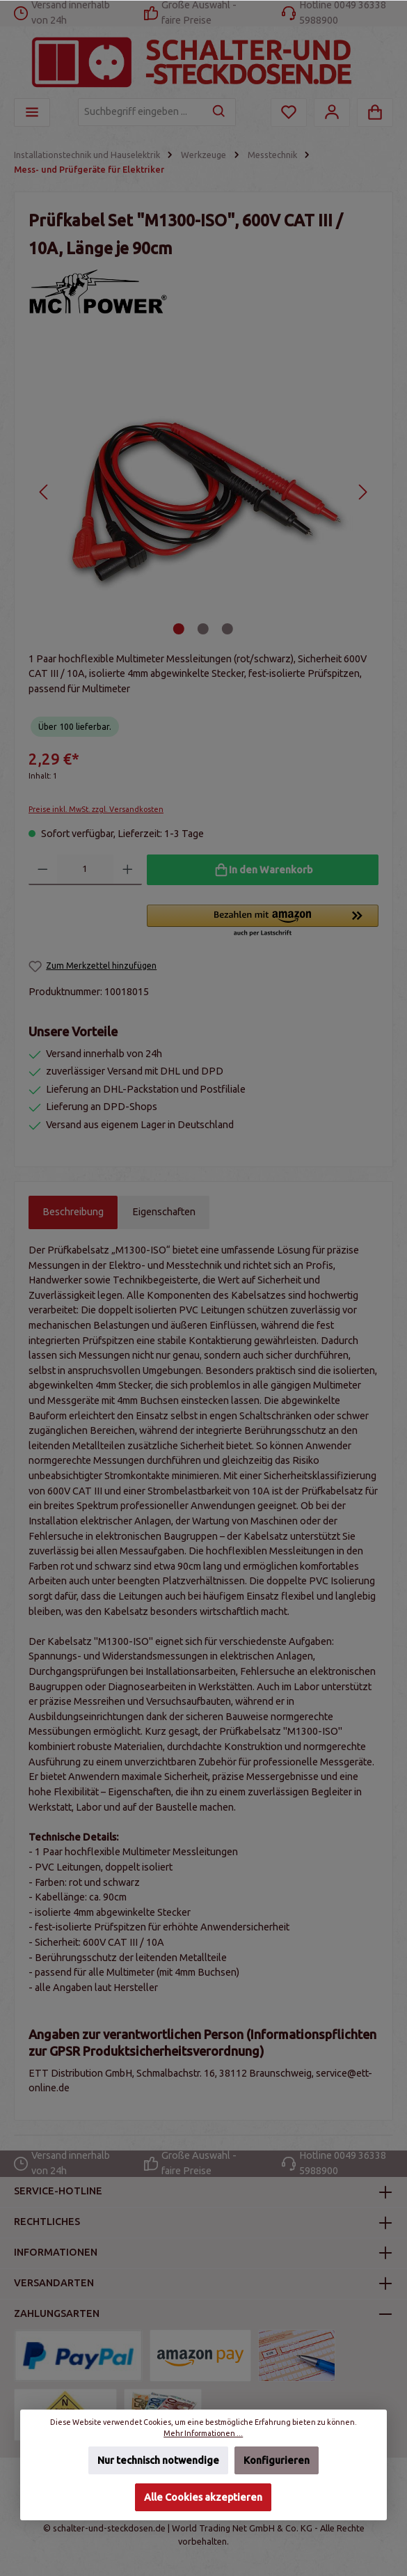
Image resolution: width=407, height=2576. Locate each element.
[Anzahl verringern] (43, 869)
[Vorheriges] (44, 492)
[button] (262, 921)
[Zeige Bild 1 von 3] (178, 628)
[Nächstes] (362, 492)
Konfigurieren (277, 2460)
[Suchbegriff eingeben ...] (141, 112)
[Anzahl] (85, 869)
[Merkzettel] (289, 112)
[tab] (73, 1212)
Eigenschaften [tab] (163, 1211)
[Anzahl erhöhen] (127, 869)
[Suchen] (219, 112)
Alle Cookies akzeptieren (204, 2497)
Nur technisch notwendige (158, 2460)
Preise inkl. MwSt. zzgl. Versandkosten (96, 809)
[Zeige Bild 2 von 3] (203, 628)
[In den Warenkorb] (262, 869)
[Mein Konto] (332, 112)
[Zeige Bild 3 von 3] (227, 628)
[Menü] (32, 112)
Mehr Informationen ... (204, 2433)
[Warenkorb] (375, 112)
